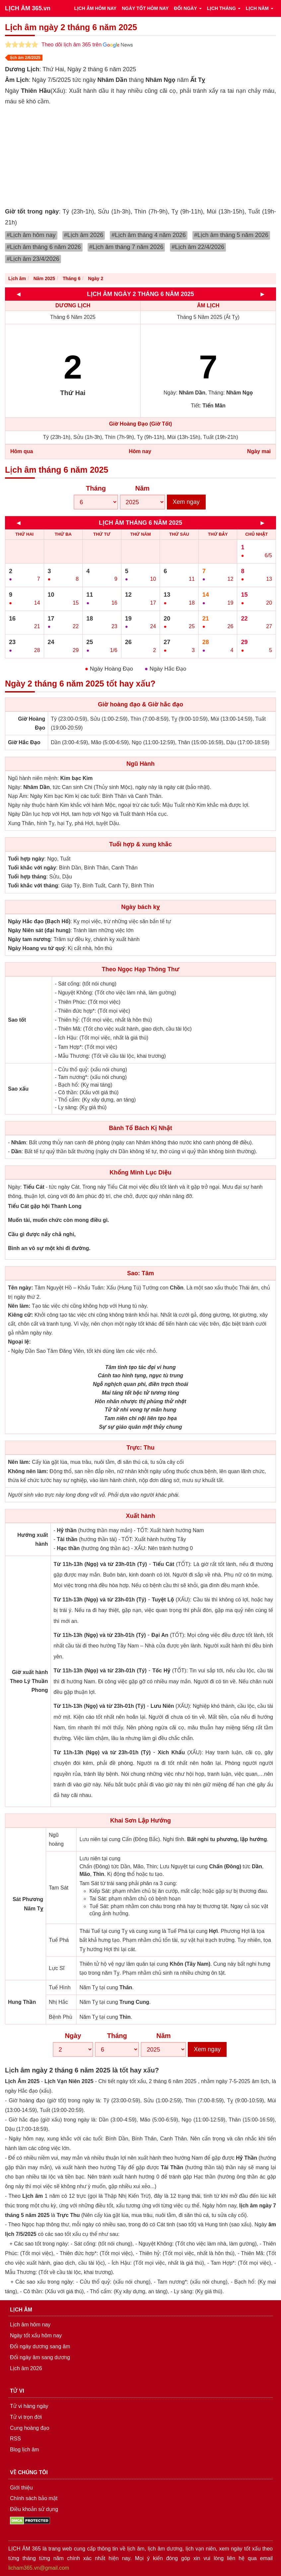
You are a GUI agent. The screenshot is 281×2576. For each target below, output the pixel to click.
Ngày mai (259, 451)
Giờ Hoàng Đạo (31, 723)
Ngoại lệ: (19, 1342)
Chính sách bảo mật (33, 2498)
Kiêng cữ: (20, 1315)
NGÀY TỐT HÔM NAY (145, 8)
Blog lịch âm (24, 2449)
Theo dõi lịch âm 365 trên (87, 44)
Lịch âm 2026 (26, 2368)
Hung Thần (22, 2002)
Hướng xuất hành (32, 1539)
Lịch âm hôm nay (30, 2324)
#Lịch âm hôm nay (31, 235)
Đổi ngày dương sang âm (40, 2346)
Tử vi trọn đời (26, 2417)
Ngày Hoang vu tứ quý (36, 948)
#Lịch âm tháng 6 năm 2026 (44, 247)
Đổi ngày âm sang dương (40, 2357)
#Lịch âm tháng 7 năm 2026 (126, 247)
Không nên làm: (28, 1471)
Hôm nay (140, 451)
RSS (15, 2438)
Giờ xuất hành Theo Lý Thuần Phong (29, 1681)
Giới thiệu (21, 2487)
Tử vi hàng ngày (29, 2406)
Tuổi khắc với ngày (32, 867)
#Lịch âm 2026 (84, 235)
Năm (142, 488)
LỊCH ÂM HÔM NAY (95, 8)
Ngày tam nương (29, 939)
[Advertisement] (140, 156)
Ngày (73, 2035)
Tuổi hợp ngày (26, 859)
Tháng (96, 488)
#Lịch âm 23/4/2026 (33, 259)
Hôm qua (21, 451)
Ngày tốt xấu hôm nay (36, 2335)
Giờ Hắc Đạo (24, 742)
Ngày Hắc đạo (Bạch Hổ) (39, 921)
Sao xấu (18, 1089)
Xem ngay (186, 502)
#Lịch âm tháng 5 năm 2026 (231, 235)
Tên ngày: (20, 1287)
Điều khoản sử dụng (34, 2509)
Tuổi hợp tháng (27, 876)
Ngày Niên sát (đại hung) (39, 930)
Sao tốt (17, 1020)
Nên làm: (19, 1306)
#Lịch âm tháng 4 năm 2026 (148, 235)
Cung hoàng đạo (29, 2428)
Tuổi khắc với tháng (33, 885)
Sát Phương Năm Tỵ (28, 1903)
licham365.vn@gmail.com (38, 2568)
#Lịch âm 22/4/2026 (198, 247)
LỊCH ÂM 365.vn (27, 8)
